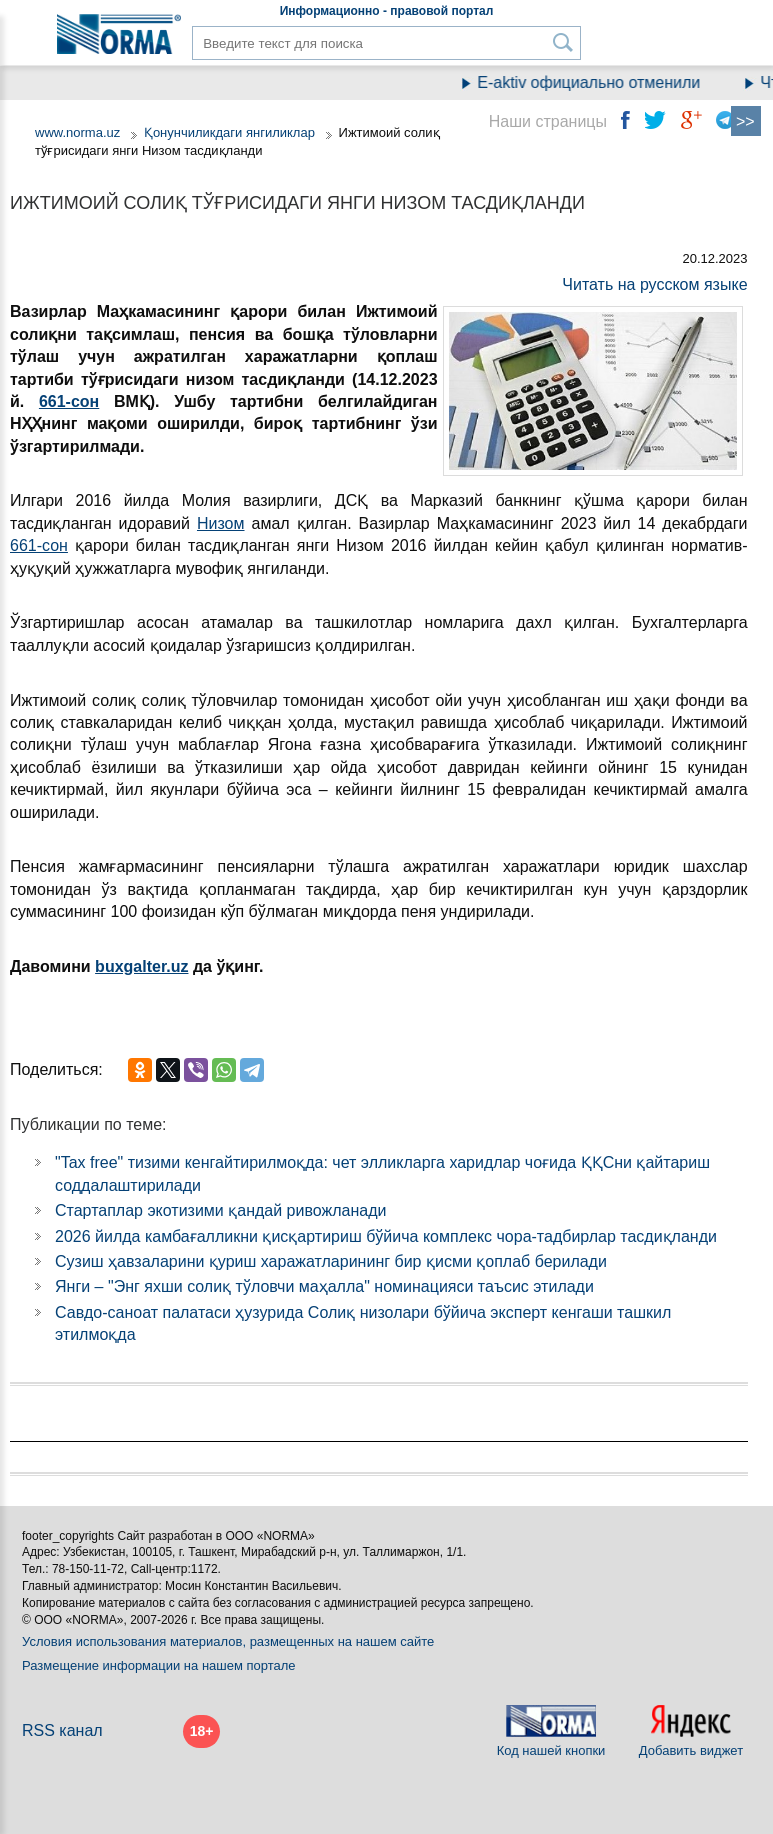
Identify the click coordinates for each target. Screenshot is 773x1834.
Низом (221, 523)
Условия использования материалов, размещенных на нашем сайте (228, 1641)
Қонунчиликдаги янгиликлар (231, 132)
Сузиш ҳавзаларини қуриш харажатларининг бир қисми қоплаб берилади (331, 1261)
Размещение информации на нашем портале (159, 1665)
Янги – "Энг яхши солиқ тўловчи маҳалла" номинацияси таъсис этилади (324, 1286)
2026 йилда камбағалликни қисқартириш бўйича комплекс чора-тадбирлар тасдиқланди (386, 1236)
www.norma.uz (77, 132)
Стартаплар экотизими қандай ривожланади (220, 1210)
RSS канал (62, 1730)
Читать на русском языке (654, 284)
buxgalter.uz (141, 966)
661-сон (69, 401)
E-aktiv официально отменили (597, 82)
